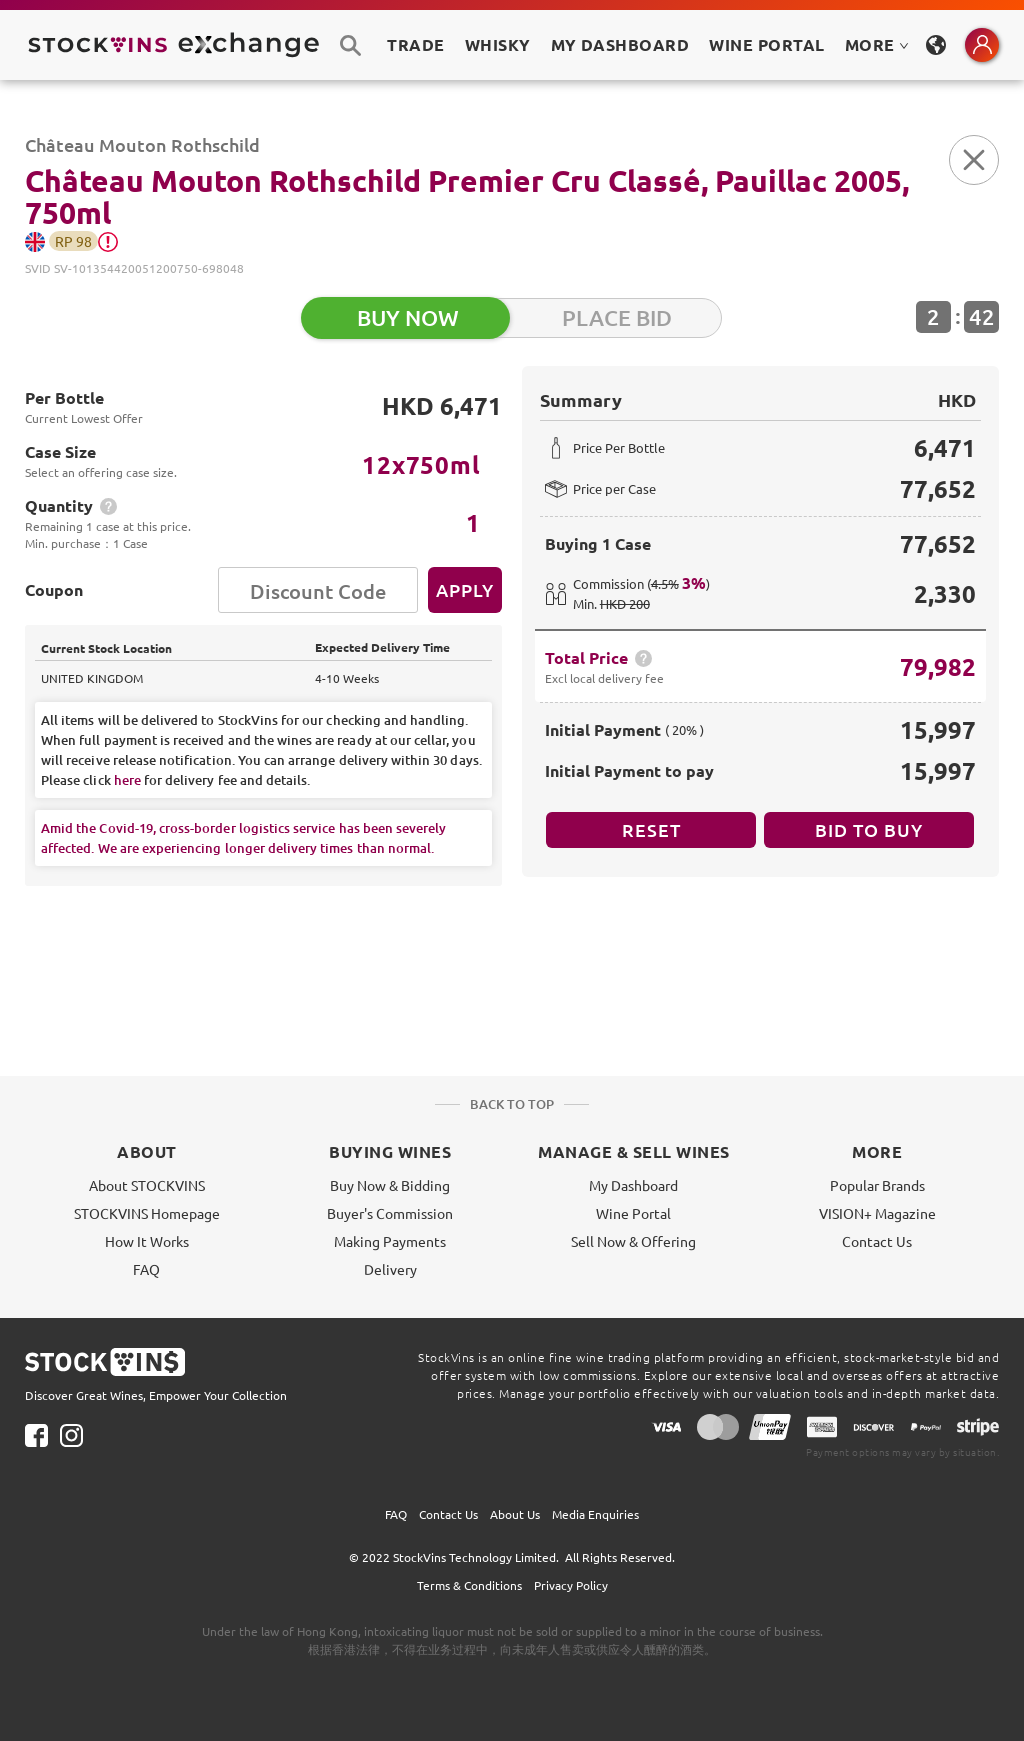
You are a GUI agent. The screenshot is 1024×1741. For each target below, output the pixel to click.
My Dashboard (633, 1185)
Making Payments (390, 1241)
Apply (465, 589)
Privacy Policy (571, 1585)
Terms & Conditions (469, 1585)
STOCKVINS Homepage (147, 1213)
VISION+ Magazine (877, 1213)
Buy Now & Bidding (390, 1185)
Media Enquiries (595, 1514)
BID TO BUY (869, 829)
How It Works (147, 1241)
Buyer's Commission (390, 1213)
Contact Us (877, 1241)
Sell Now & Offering (633, 1241)
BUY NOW (408, 317)
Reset (651, 829)
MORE (877, 44)
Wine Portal (766, 44)
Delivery (390, 1269)
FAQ (146, 1269)
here (127, 780)
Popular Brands (877, 1185)
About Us (515, 1514)
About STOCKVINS (147, 1185)
